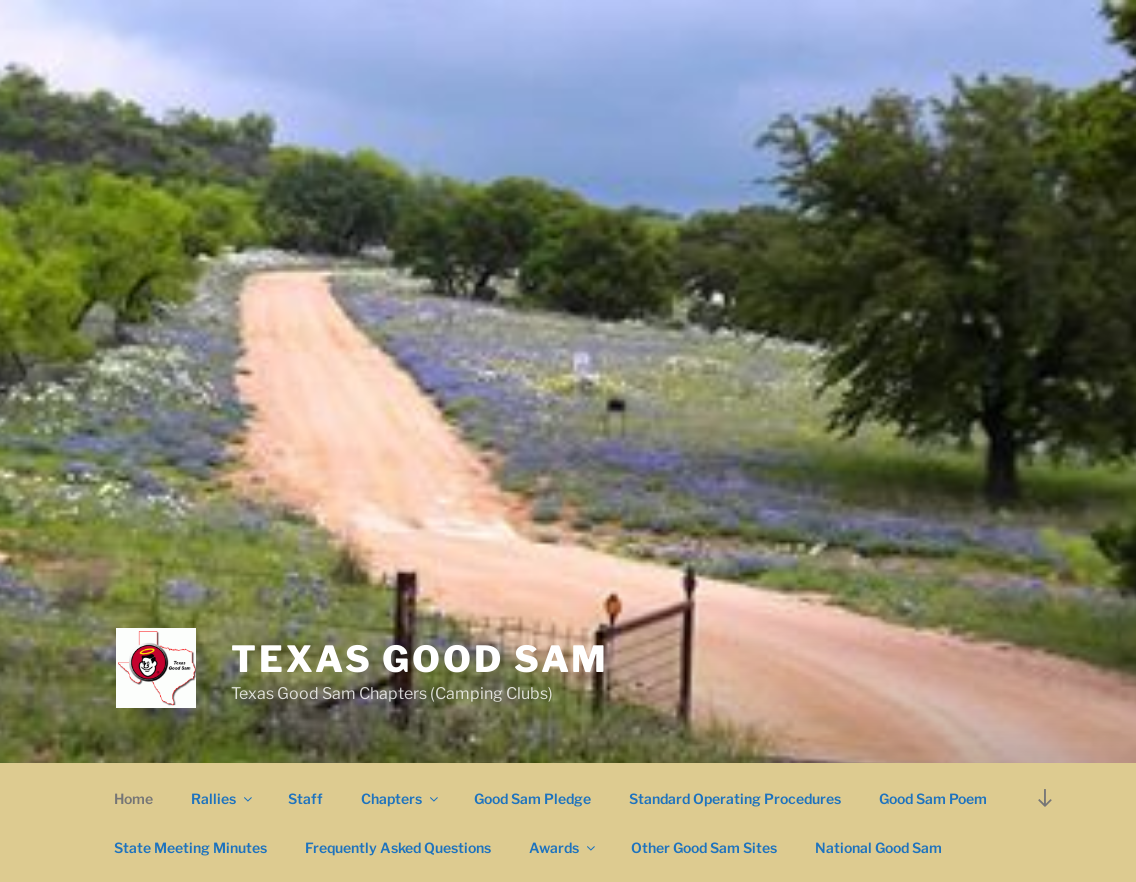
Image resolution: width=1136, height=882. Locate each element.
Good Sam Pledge (532, 798)
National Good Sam (878, 847)
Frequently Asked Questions (398, 847)
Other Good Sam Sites (704, 847)
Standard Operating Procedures (735, 798)
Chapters (401, 798)
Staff (305, 798)
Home (133, 798)
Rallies (223, 798)
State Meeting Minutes (190, 847)
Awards (563, 847)
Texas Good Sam (420, 659)
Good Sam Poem (933, 798)
